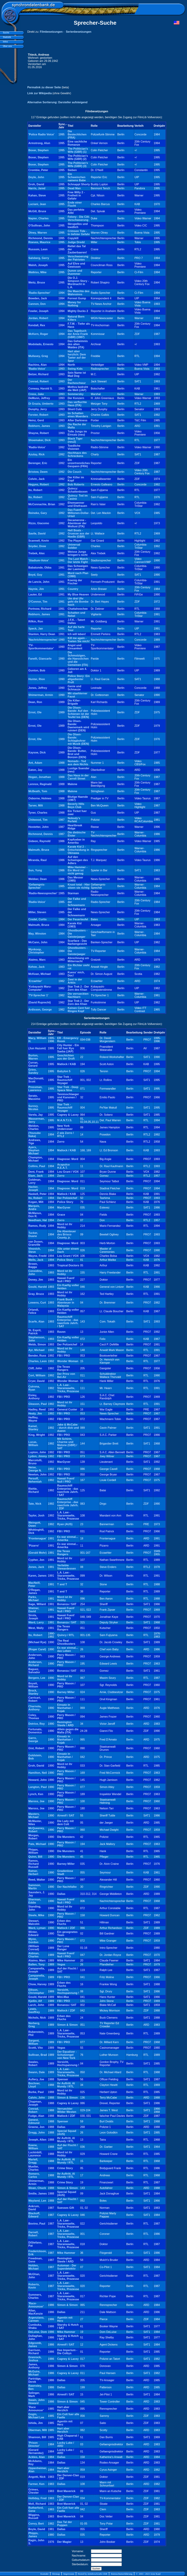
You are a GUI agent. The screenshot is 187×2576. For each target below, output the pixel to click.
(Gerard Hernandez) (35, 2451)
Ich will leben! (77, 634)
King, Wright (36, 1434)
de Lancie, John (38, 581)
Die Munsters (66, 1836)
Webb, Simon (37, 1344)
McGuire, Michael (34, 2373)
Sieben (72, 170)
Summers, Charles (35, 2296)
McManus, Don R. (35, 1215)
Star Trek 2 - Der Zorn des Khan (78, 988)
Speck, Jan (35, 628)
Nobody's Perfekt (74, 820)
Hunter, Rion (36, 679)
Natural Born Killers (76, 318)
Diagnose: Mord (67, 1159)
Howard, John (37, 1779)
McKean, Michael (39, 973)
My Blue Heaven (78, 594)
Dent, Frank (36, 1171)
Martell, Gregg (33, 2161)
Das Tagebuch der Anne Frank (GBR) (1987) (78, 334)
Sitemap (56, 2574)
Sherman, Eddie (34, 1901)
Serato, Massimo (34, 1097)
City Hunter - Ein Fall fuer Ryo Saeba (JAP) (68, 1048)
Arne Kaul (155, 2574)
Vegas (61, 1964)
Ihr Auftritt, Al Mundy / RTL (66, 2085)
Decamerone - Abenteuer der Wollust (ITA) (77, 523)
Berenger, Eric (37, 463)
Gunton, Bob (36, 670)
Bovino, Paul (36, 2223)
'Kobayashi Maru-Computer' (39, 988)
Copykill (73, 238)
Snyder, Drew (37, 546)
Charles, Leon (37, 1361)
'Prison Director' (34, 2444)
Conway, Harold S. (40, 388)
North (71, 364)
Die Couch (74, 471)
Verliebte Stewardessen (66, 1567)
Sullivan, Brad (37, 2054)
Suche (5, 32)
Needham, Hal (37, 1220)
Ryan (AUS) (65, 1524)
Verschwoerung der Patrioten (78, 258)
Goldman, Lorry (34, 1181)
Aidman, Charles (33, 1955)
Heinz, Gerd (36, 420)
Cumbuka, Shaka (35, 2326)
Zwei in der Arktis (75, 981)
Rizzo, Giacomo (38, 523)
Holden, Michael (33, 2267)
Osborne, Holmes (39, 798)
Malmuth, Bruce (38, 849)
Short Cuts (75, 409)
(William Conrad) (33, 1948)
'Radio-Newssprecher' (42, 893)
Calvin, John (36, 2097)
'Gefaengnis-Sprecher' (36, 886)
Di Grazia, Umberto (40, 403)
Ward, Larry (36, 1622)
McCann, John (37, 942)
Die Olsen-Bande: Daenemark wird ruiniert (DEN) (78, 726)
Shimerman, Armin (40, 694)
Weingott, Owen (34, 1524)
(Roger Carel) (37, 1649)
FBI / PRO (63, 1355)
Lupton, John (37, 1452)
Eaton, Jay (35, 769)
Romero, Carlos (34, 2175)
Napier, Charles (38, 218)
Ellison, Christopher (36, 1991)
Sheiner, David (33, 1610)
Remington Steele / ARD (65, 1724)
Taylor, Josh (36, 1515)
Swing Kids (75, 368)
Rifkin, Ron (35, 621)
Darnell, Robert (33, 2234)
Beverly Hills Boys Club (76, 805)
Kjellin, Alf (35, 2000)
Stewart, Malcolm (33, 1922)
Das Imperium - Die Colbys (67, 2352)
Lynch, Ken (35, 1794)
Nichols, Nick (37, 2017)
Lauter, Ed (35, 594)
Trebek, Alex (36, 553)
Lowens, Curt (37, 1302)
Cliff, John (35, 1368)
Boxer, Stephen (38, 150)
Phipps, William (33, 1851)
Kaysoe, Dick (37, 752)
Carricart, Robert (34, 1699)
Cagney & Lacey (68, 1114)
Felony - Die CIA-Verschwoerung (79, 218)
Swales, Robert (33, 2063)
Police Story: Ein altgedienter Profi (79, 679)
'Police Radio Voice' (41, 134)
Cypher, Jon (36, 1559)
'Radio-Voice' (37, 368)
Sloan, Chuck (37, 2187)
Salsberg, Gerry (38, 258)
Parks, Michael (33, 1599)
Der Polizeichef (67, 1197)
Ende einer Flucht (75, 204)
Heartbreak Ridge (75, 827)
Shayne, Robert (38, 433)
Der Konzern (76, 398)
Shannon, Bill (37, 2437)
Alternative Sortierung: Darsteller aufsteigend (57, 102)
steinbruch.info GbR (97, 2574)
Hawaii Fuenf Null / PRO (65, 1280)
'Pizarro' (33, 1545)
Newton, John (37, 1474)
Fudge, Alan (36, 2115)
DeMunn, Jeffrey (39, 398)
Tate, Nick (34, 1503)
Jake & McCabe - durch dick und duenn (68, 1427)
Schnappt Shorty (79, 184)
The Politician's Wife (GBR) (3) (78, 164)
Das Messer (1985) (75, 879)
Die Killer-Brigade (74, 702)
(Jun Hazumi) (37, 1048)
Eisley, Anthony (34, 1397)
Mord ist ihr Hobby (64, 1226)
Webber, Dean (37, 879)
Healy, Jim (35, 1413)
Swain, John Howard (36, 2402)
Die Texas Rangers (63, 1368)
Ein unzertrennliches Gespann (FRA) (79, 463)
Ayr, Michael (36, 1350)
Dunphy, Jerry (37, 409)
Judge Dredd (76, 242)
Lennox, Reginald (39, 784)
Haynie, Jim (36, 588)
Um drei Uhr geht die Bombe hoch (78, 601)
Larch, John (36, 2004)
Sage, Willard (37, 1604)
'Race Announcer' (36, 2409)
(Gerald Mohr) (37, 1552)
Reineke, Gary (37, 513)
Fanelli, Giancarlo (39, 658)
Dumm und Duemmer (75, 272)
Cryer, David (36, 1381)
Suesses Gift (65, 2207)
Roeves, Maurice (39, 242)
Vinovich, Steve (34, 1250)
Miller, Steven (37, 912)
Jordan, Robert (38, 318)
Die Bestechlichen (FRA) (77, 134)
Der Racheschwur (77, 381)
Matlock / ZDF (66, 1927)
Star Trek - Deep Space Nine (67, 1089)
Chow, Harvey (37, 1984)
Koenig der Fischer (75, 582)
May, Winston (37, 933)
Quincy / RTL (65, 1635)
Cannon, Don (37, 303)
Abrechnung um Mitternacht (78, 960)
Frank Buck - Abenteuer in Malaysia (65, 1302)
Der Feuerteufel (78, 919)
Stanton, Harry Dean (41, 634)
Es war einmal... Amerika (67, 1538)
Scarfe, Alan (36, 1321)
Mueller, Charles (33, 2168)
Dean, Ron (35, 702)
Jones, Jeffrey (37, 687)
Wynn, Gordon (33, 1941)
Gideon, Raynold (39, 841)
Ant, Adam (35, 762)
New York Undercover (65, 1127)
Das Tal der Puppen (64, 2524)
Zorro (61, 1141)
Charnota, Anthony (34, 1708)
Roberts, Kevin (34, 2286)
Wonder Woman (67, 1361)
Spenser (62, 2079)
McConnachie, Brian (41, 504)
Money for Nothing (74, 304)
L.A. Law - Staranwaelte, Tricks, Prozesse (68, 1388)
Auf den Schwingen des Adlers (78, 860)
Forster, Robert (38, 414)
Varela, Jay (35, 1114)
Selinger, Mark (34, 2394)
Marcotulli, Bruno (35, 1462)
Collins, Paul (36, 1166)
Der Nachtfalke (67, 1886)
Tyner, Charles (37, 812)
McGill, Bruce (37, 211)
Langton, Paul (37, 1787)
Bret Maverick (66, 2491)
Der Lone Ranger (63, 1948)
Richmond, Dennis (40, 238)
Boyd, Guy (35, 574)
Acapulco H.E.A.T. (63, 1166)
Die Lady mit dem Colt (65, 1823)
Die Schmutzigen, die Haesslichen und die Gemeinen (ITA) (78, 658)
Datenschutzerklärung (121, 2574)
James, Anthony (34, 2366)
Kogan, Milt (35, 1201)
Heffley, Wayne (33, 1419)
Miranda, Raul (37, 860)
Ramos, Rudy (37, 1225)
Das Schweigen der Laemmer (78, 568)
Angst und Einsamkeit (75, 647)
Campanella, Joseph (36, 1970)
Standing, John (34, 1908)
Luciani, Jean (37, 204)
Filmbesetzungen (51, 31)
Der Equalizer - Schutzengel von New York (67, 2054)
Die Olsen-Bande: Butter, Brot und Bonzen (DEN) (77, 752)
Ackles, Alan (36, 2457)
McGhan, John (34, 2276)
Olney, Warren (37, 232)
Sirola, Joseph (33, 1617)
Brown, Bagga (33, 1265)
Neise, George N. (35, 1469)
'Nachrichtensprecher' (43, 639)
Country (73, 588)
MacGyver (64, 1207)
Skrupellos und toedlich (78, 225)
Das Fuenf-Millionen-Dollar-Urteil (78, 513)
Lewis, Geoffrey (34, 2010)
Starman (73, 893)
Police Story (65, 1201)
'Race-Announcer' (36, 2305)
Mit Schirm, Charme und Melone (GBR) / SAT (67, 1443)
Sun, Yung (35, 870)
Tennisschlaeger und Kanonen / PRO (68, 1097)
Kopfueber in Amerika (76, 841)
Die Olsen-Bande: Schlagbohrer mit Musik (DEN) (78, 739)
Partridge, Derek (34, 2380)
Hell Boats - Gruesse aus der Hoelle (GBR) (78, 533)
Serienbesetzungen (78, 31)
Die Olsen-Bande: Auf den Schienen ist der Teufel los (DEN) (78, 712)
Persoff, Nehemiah (35, 1480)
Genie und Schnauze (74, 688)
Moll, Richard (37, 2503)
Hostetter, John (38, 826)
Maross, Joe (36, 1801)
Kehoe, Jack (36, 966)
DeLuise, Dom (37, 2331)
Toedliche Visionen (74, 447)
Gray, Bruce (36, 1293)
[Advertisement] (113, 61)
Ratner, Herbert (33, 1872)
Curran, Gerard (33, 1064)
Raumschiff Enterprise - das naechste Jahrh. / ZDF (67, 1504)
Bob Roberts (76, 484)
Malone (72, 784)
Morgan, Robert (33, 1837)
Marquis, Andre (34, 1207)
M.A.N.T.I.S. (64, 1120)
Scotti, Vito (35, 2047)
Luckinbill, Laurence (35, 2154)
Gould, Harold (37, 1286)
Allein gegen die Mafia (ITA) (68, 1731)
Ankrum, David (34, 2208)
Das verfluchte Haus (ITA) (77, 404)
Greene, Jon (36, 2126)
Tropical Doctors (68, 1265)
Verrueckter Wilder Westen (66, 2110)
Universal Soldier (74, 546)
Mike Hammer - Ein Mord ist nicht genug (77, 870)
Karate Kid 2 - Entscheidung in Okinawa (78, 849)
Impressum (68, 2574)
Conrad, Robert (38, 381)
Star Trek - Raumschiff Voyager (64, 1080)
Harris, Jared (36, 188)
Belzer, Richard (38, 374)
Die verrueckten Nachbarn (78, 995)
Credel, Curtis (37, 919)
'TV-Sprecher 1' (38, 995)
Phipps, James (33, 2535)
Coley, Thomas (33, 1717)
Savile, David (37, 533)
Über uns (7, 46)
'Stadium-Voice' (38, 560)
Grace (61, 1214)
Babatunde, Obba (39, 567)
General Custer (67, 1409)
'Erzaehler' (35, 981)
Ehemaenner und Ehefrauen (77, 504)
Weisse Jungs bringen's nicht (77, 553)
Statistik (6, 37)
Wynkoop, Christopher (36, 951)
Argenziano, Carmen (36, 2319)
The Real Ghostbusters (66, 1642)
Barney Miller (66, 1692)
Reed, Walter (36, 1879)
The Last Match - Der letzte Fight (79, 560)
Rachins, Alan (37, 364)
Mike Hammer (66, 1960)
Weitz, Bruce (36, 282)
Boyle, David (36, 2529)
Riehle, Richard (33, 1490)
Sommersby (76, 394)
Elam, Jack (35, 1175)
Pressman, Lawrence (35, 1089)
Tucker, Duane (33, 1234)
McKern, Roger (38, 333)
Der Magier (64, 2541)
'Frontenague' (37, 1538)
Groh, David (36, 184)
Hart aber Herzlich (63, 2409)
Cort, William (36, 1375)
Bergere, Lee (36, 1677)
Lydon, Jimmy (37, 1456)
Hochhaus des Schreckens (77, 454)
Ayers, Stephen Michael (33, 1150)
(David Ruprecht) (39, 1002)
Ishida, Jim (35, 2422)
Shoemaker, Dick (39, 440)
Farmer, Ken (36, 2483)
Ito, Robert (35, 490)
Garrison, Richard (34, 2352)
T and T (62, 1584)
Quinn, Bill (35, 1856)
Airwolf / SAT (65, 1815)
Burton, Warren (33, 1057)
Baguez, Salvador (34, 1671)
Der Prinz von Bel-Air (66, 1375)
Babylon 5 (63, 1071)
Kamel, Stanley (33, 1428)
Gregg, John (36, 2132)
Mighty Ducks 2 (78, 311)
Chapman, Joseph (35, 2103)
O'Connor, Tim (37, 601)
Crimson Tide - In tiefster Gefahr (79, 233)
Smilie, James (37, 2193)
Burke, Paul (36, 2092)
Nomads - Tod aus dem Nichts (78, 763)
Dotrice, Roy (36, 1723)
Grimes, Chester (33, 2491)
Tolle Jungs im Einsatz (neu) (77, 433)
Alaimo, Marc (37, 959)
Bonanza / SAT (67, 1604)
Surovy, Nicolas (33, 1108)
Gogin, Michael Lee (36, 2416)
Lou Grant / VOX (68, 1171)
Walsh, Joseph (38, 265)
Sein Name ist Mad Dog (77, 374)
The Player (75, 540)
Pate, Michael (37, 1844)
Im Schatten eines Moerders (78, 415)
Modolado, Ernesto (40, 344)
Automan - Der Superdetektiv (66, 2267)
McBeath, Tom (37, 791)
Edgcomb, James (35, 2345)
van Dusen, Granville (35, 1243)
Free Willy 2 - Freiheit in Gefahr (76, 195)
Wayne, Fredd (37, 1255)
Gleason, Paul (37, 1403)
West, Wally (36, 1627)
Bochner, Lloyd (34, 2085)
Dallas (61, 1893)
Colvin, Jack (36, 478)
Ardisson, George (40, 1009)
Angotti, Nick (37, 2476)
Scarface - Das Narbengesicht (77, 942)
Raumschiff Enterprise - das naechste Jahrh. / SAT (67, 1321)
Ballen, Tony (36, 1964)
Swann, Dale (36, 2072)
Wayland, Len (37, 2200)
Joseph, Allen (37, 2139)
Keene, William (33, 2147)
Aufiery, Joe (36, 2079)
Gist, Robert (36, 1748)
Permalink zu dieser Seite (44, 87)
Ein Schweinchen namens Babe (77, 177)
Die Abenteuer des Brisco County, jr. (66, 1234)
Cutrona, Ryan (34, 1388)
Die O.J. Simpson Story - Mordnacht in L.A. (78, 282)
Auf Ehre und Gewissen (76, 265)
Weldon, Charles (33, 1127)
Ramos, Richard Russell (33, 1863)
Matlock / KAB (66, 1064)
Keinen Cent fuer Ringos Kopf (79, 1010)
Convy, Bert (36, 2523)
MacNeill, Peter (34, 1584)
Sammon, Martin (34, 1887)
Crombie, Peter (38, 170)
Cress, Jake (36, 394)
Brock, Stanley (33, 1692)
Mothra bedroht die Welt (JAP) (78, 389)
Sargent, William (33, 2042)
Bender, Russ (37, 1355)
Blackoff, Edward (34, 2215)
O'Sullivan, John (39, 225)
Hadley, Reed (37, 1409)
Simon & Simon (67, 2024)
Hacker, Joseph (33, 1188)
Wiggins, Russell (34, 2516)
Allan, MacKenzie (35, 2312)
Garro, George (33, 1740)
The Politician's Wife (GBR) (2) (78, 157)
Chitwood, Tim (37, 819)
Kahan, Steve (37, 195)
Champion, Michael (35, 1159)
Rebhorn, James (39, 425)
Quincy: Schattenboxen (78, 490)
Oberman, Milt (37, 2430)
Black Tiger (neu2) (75, 440)
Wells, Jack (35, 1259)
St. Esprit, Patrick (34, 1332)
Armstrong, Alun (39, 143)
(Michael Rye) (37, 1642)
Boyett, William (33, 1685)
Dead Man (74, 188)
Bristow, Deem (38, 471)
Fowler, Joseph (38, 311)
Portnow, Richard (39, 608)
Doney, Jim (35, 1279)
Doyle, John (36, 177)
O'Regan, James (34, 1591)
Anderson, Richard (35, 1664)
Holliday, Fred (37, 2498)
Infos (5, 41)
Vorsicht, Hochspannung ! (68, 1991)
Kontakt (44, 2574)
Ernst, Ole (35, 712)
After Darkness (77, 420)
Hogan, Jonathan (39, 777)
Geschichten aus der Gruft (66, 1057)
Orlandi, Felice (33, 1311)
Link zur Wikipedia (39, 93)
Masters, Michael (34, 1815)
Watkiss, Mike (37, 272)
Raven (61, 1331)
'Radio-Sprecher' (39, 292)
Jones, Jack (36, 1566)
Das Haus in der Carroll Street (78, 777)
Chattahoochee (78, 608)
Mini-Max (63, 1996)
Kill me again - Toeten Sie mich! (79, 640)
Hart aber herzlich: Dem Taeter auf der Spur (77, 356)
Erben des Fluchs (64, 1922)
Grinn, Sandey (33, 1071)
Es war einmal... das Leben (67, 1649)
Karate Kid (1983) (75, 925)
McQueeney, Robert (36, 1830)
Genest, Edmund (33, 2121)
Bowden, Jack (37, 298)
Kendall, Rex (36, 325)
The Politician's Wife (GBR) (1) (78, 150)
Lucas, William (33, 1444)
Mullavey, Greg (38, 356)
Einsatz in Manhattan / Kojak (65, 1708)
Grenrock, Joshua (35, 2359)
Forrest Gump (77, 298)
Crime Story (65, 2168)
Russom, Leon (37, 249)
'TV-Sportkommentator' (41, 647)
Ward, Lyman (37, 1927)
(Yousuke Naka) (34, 1134)
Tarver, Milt (35, 805)
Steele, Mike (36, 1915)
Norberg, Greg (34, 2025)
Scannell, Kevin (38, 540)
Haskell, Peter (37, 1193)
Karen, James (37, 1575)
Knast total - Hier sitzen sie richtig (79, 886)
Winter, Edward (33, 1933)
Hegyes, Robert (38, 484)
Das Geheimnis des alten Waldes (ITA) (78, 344)
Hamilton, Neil (37, 1772)
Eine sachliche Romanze (77, 143)
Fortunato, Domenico (35, 1731)
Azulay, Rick (36, 454)
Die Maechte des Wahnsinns (78, 293)
